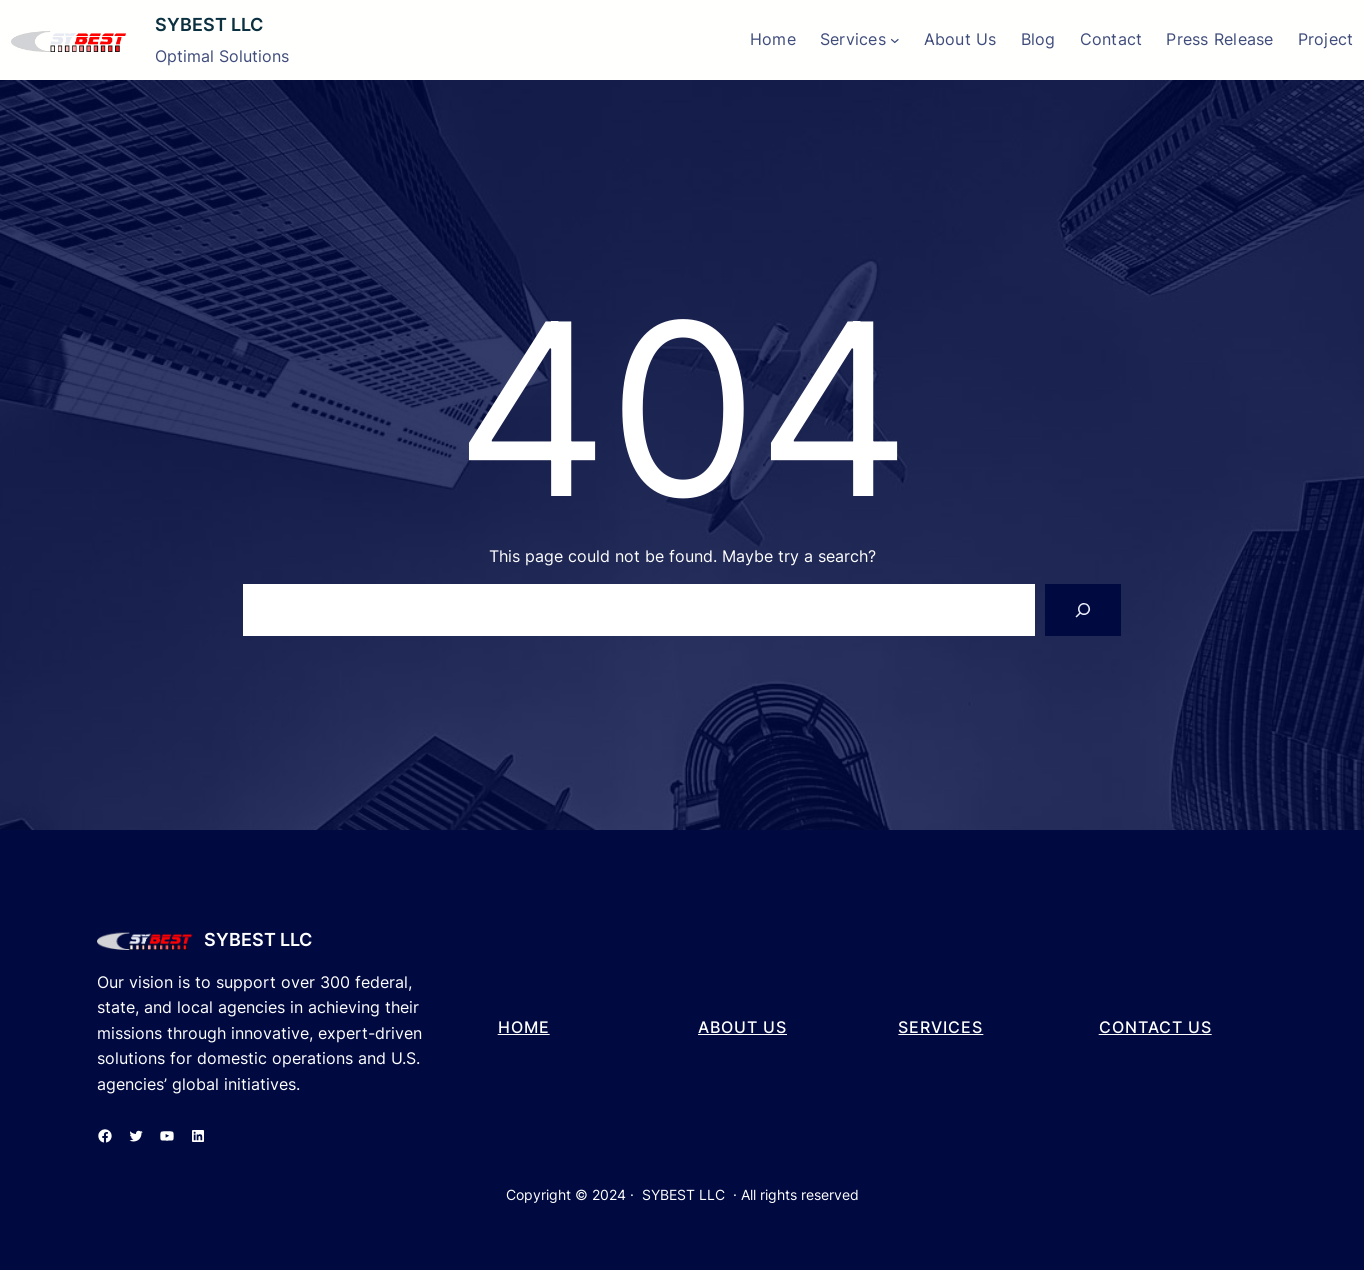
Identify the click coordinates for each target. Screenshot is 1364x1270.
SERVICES (940, 1027)
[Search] (1083, 610)
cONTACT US (1155, 1027)
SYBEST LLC (209, 24)
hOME (524, 1027)
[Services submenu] (895, 40)
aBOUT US (742, 1027)
